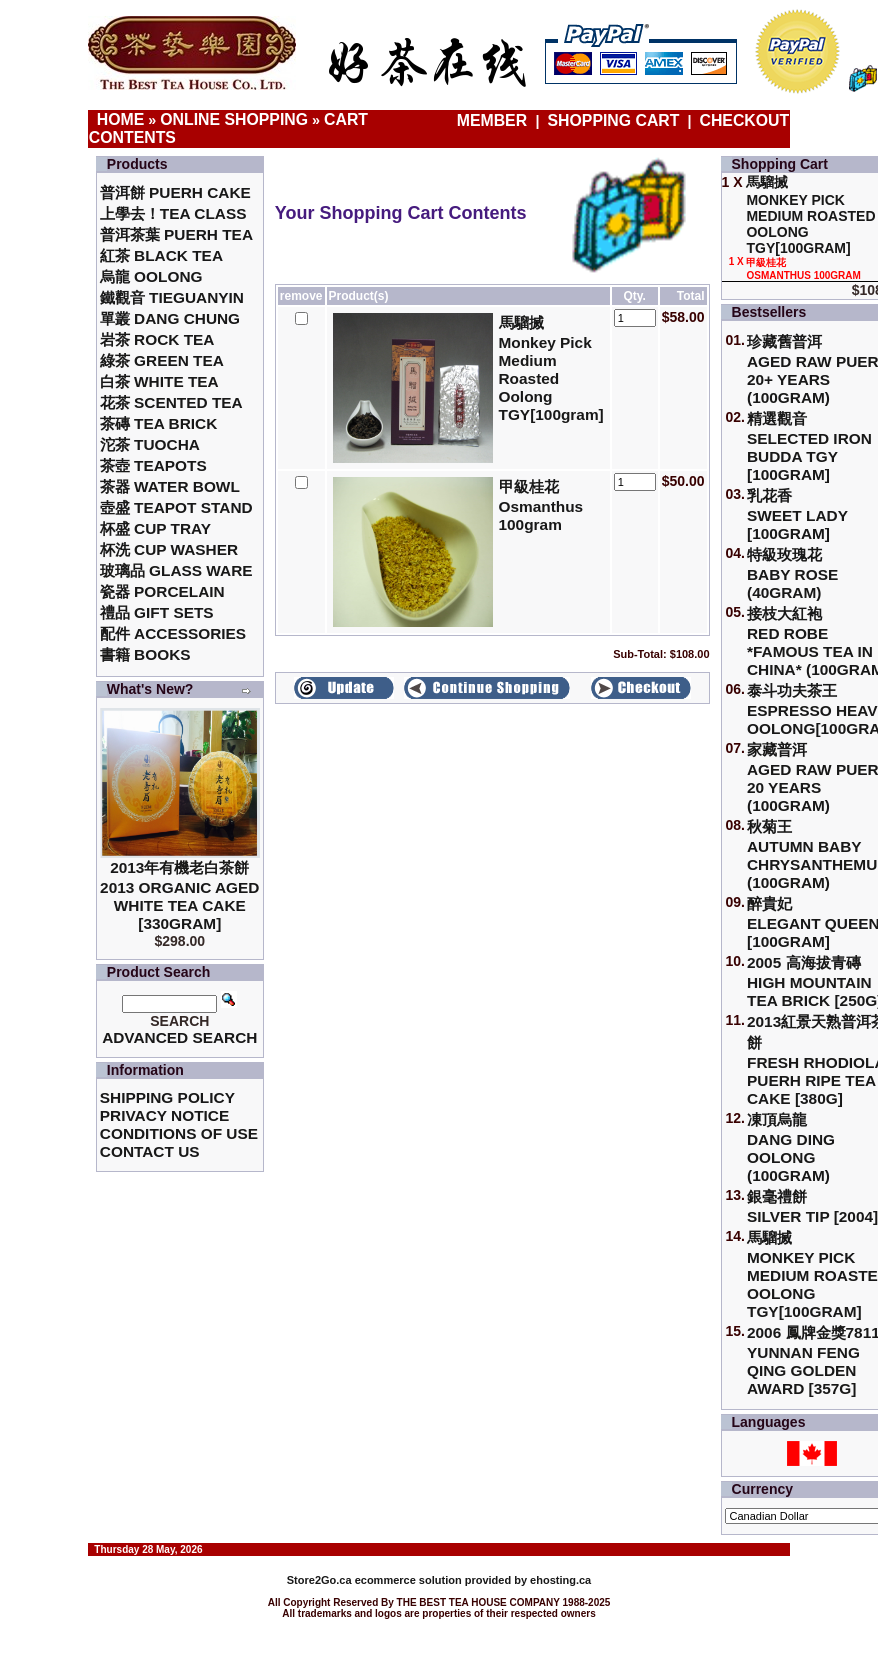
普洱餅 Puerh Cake (175, 192)
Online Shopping (234, 119)
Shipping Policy (167, 1097)
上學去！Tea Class (173, 213)
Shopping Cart (614, 120)
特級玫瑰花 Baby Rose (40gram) (792, 573)
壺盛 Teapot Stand (176, 507)
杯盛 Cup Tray (155, 528)
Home (121, 119)
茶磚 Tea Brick (159, 423)
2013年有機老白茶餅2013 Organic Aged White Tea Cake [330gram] (179, 895)
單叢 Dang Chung (170, 318)
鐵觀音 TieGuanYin (172, 297)
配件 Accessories (173, 633)
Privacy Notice (164, 1115)
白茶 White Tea (159, 381)
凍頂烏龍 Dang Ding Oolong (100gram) (791, 1147)
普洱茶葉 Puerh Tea (176, 234)
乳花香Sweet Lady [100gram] (797, 514)
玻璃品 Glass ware (176, 570)
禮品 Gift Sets (157, 612)
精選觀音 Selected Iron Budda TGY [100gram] (809, 446)
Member (494, 120)
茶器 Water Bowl (170, 486)
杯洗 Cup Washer (169, 549)
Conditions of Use (179, 1133)
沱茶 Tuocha (150, 444)
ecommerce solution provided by (408, 1580)
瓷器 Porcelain (162, 591)
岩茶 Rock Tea (157, 339)
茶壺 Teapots (153, 465)
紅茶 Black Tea (161, 255)
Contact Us (150, 1151)
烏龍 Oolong (151, 276)
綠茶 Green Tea (162, 360)
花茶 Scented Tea (171, 402)
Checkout (745, 120)
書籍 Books (145, 654)
